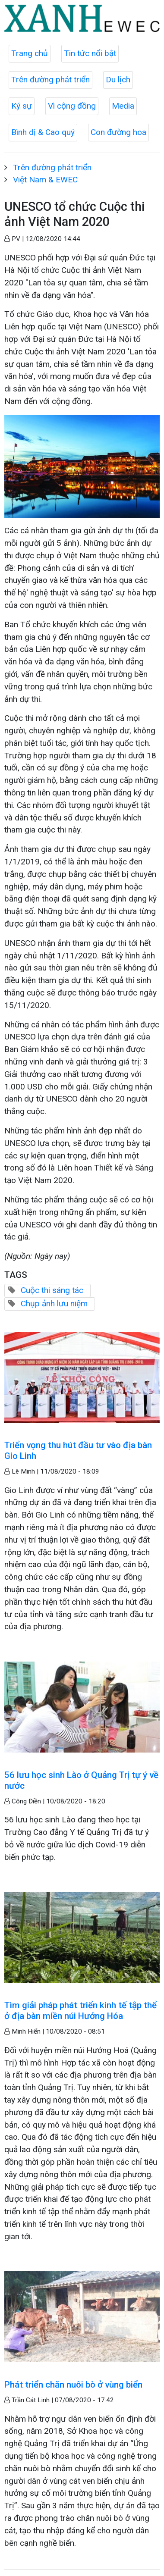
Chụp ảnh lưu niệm (54, 1303)
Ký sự (21, 106)
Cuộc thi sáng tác (52, 1290)
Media (123, 106)
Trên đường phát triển (50, 80)
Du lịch (118, 80)
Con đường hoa (118, 132)
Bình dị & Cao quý (43, 132)
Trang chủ (29, 53)
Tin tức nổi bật (90, 53)
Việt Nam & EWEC (45, 180)
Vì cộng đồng (72, 106)
